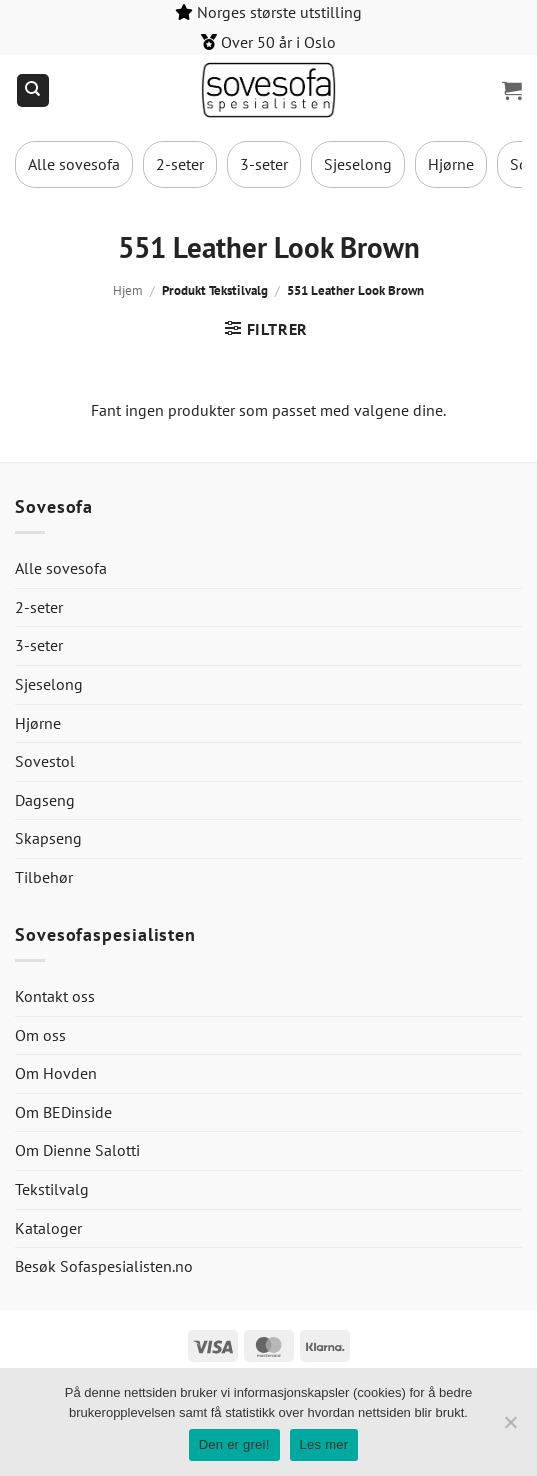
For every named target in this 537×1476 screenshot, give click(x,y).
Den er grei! (234, 1444)
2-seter (180, 164)
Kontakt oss (55, 996)
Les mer (324, 1444)
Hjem (128, 290)
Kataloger (48, 1228)
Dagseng (45, 800)
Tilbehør (44, 877)
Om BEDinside (63, 1112)
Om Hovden (56, 1073)
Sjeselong (358, 164)
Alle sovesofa (74, 164)
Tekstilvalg (52, 1189)
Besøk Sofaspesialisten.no (104, 1266)
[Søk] (33, 90)
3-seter (264, 164)
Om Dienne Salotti (77, 1150)
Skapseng (48, 838)
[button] (512, 90)
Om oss (40, 1035)
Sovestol (45, 761)
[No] (510, 1428)
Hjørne (451, 164)
